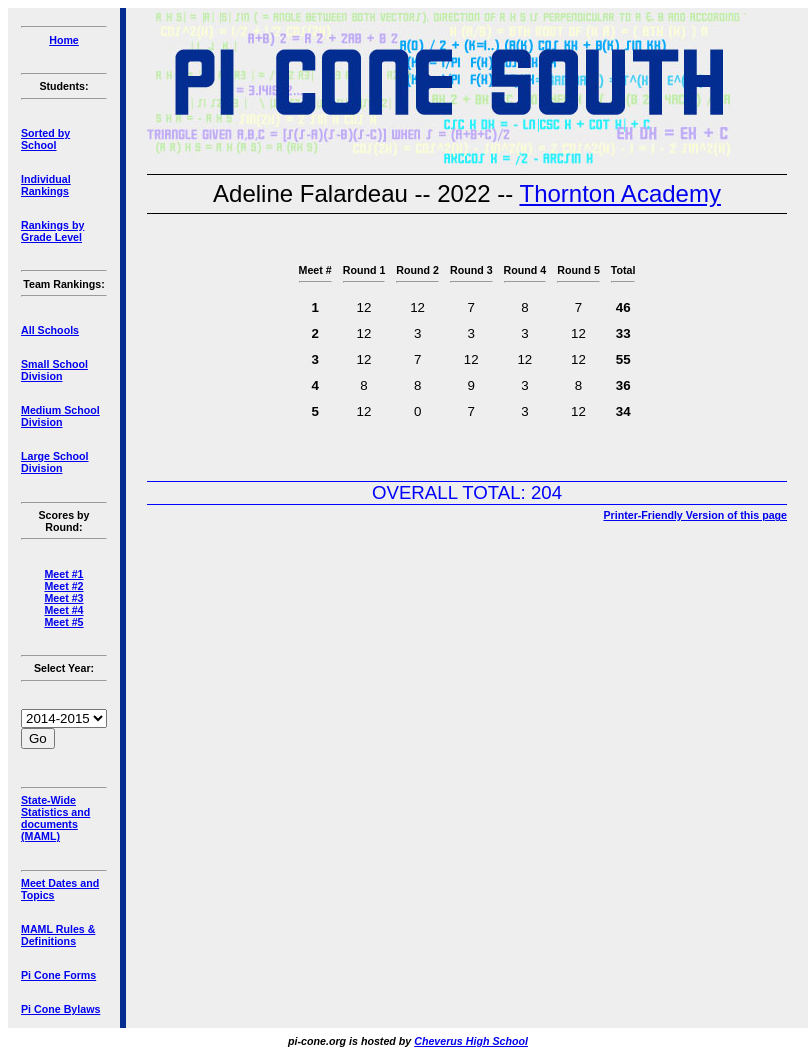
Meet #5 (63, 622)
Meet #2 (63, 586)
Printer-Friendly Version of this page (695, 515)
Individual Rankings (46, 185)
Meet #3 (63, 598)
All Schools (50, 330)
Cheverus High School (471, 1041)
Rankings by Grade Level (52, 231)
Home (64, 40)
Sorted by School (45, 139)
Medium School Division (60, 416)
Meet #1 (63, 574)
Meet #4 (63, 610)
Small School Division (54, 370)
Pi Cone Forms (58, 975)
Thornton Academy (619, 193)
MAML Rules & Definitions (58, 935)
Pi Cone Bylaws (60, 1009)
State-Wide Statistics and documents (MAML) (55, 818)
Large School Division (55, 462)
